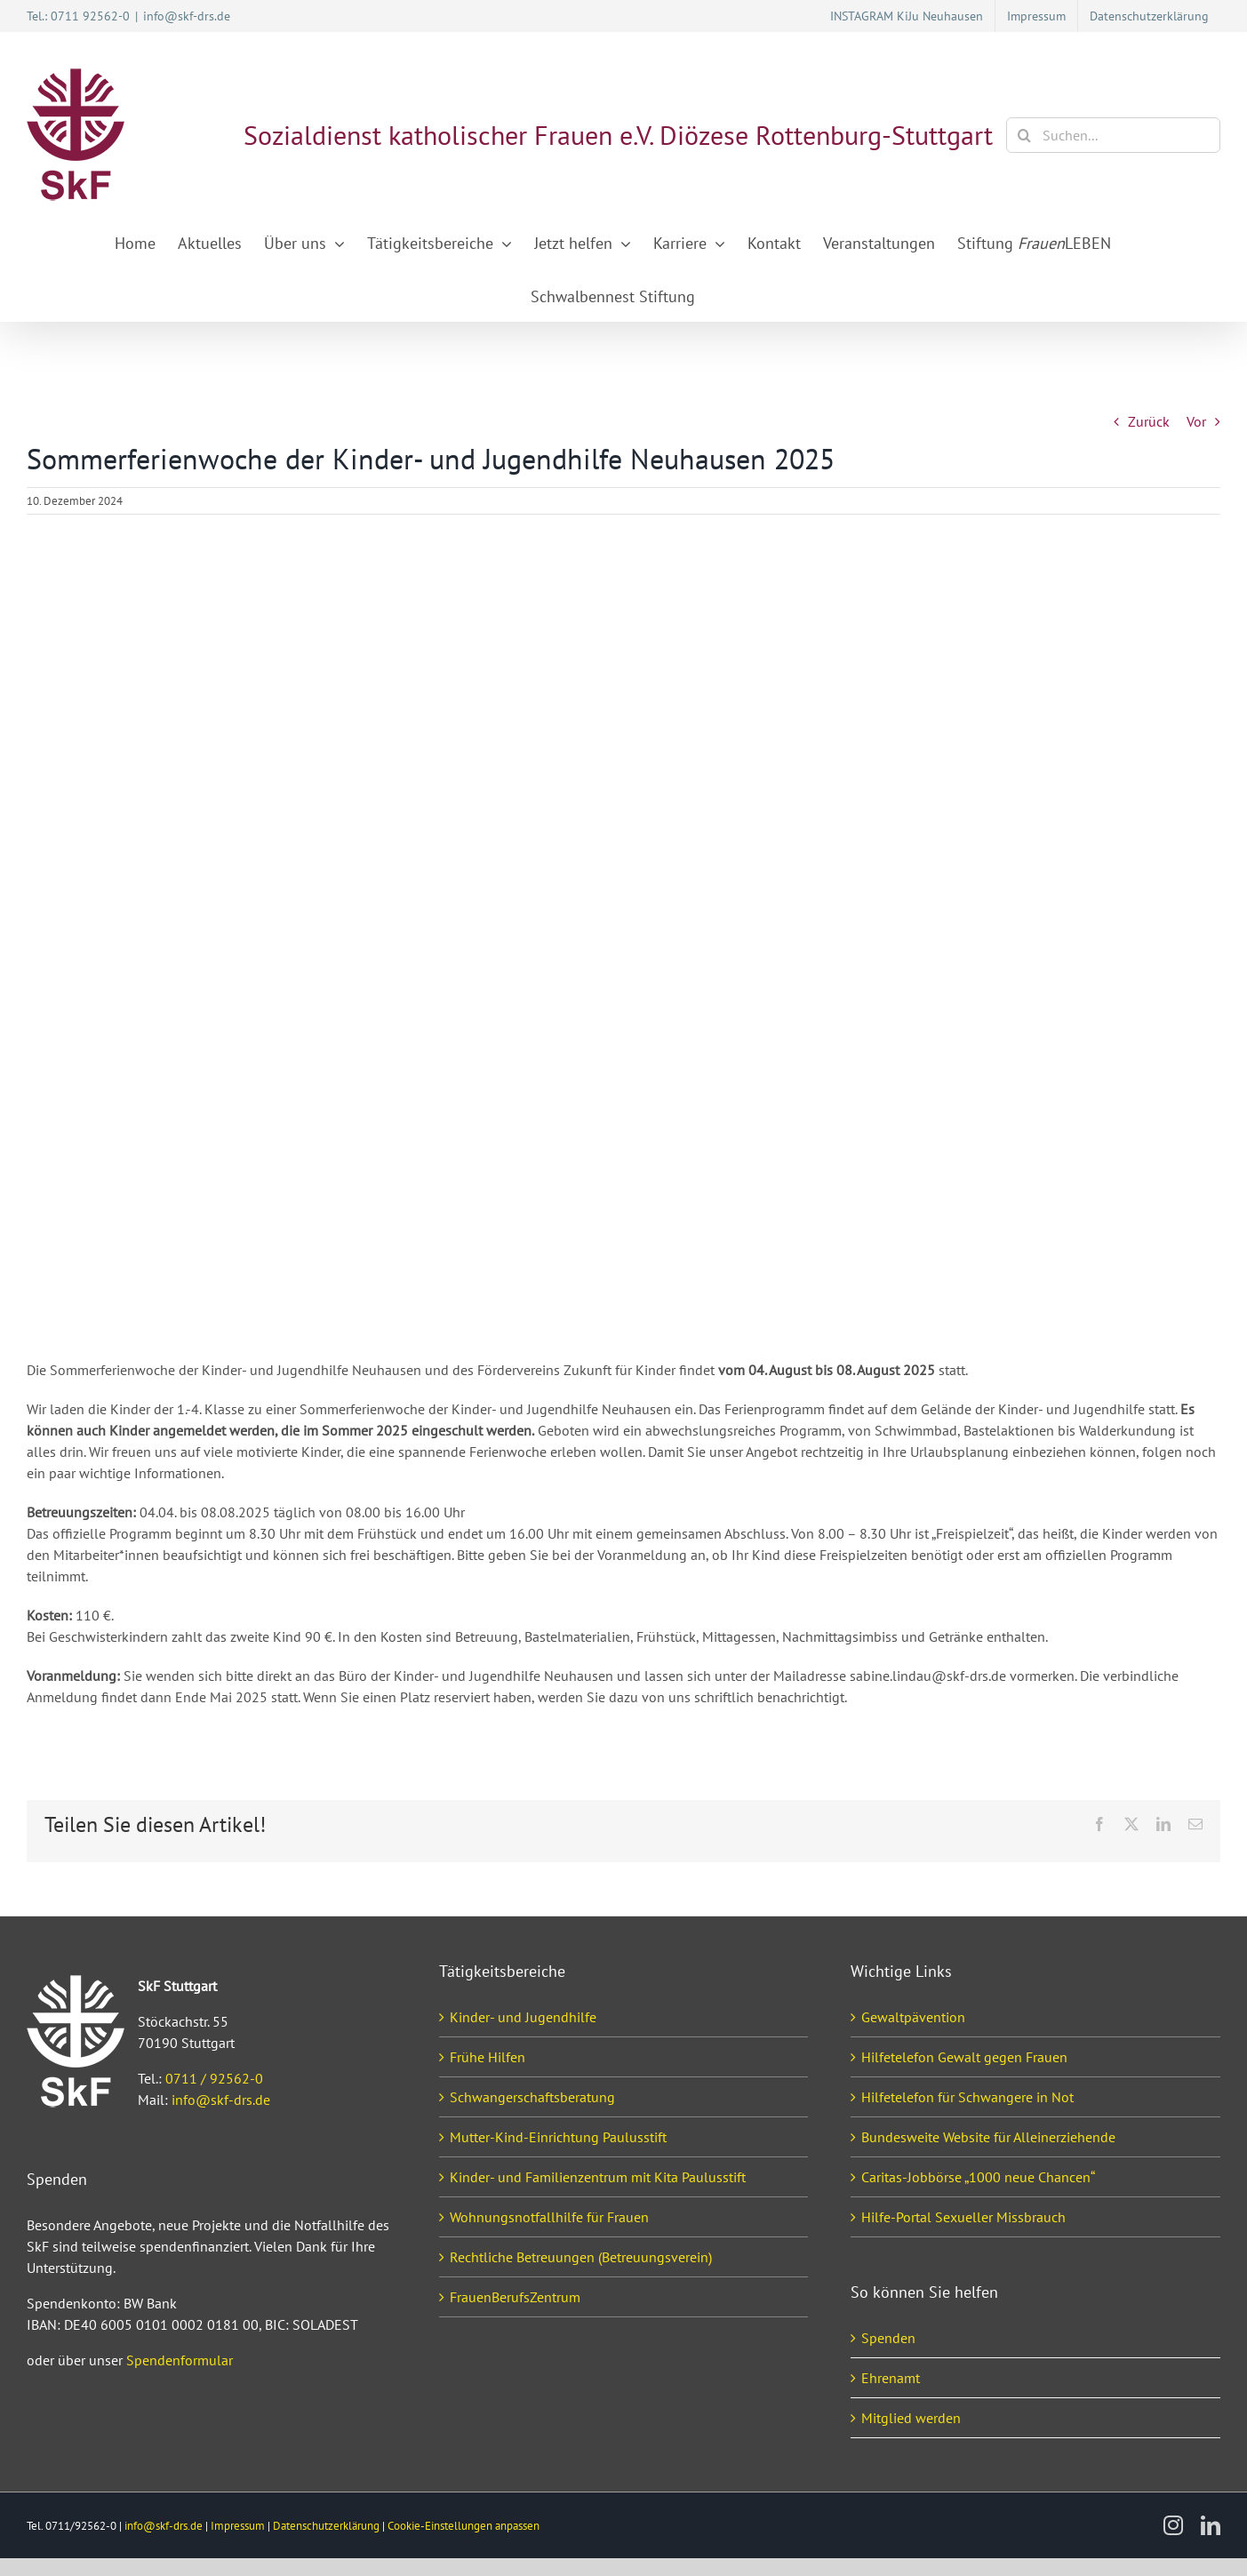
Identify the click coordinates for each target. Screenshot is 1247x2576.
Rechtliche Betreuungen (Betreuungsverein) (581, 2257)
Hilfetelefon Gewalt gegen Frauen (964, 2057)
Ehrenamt (890, 2378)
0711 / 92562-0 (214, 2078)
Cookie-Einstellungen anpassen (464, 2525)
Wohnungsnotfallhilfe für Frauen (549, 2217)
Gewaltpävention (913, 2017)
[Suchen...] (1113, 135)
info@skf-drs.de (186, 16)
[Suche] (1024, 135)
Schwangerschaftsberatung (532, 2097)
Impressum (238, 2525)
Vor (1196, 421)
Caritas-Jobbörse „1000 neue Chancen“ (978, 2177)
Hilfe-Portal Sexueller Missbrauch (963, 2217)
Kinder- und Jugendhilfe (523, 2017)
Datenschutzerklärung (326, 2525)
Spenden (888, 2338)
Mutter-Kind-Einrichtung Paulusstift (558, 2137)
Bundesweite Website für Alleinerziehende (988, 2137)
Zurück (1149, 421)
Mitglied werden (911, 2418)
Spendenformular (179, 2360)
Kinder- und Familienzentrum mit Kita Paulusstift (598, 2177)
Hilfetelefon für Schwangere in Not (967, 2097)
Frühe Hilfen (487, 2057)
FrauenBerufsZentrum (515, 2297)
